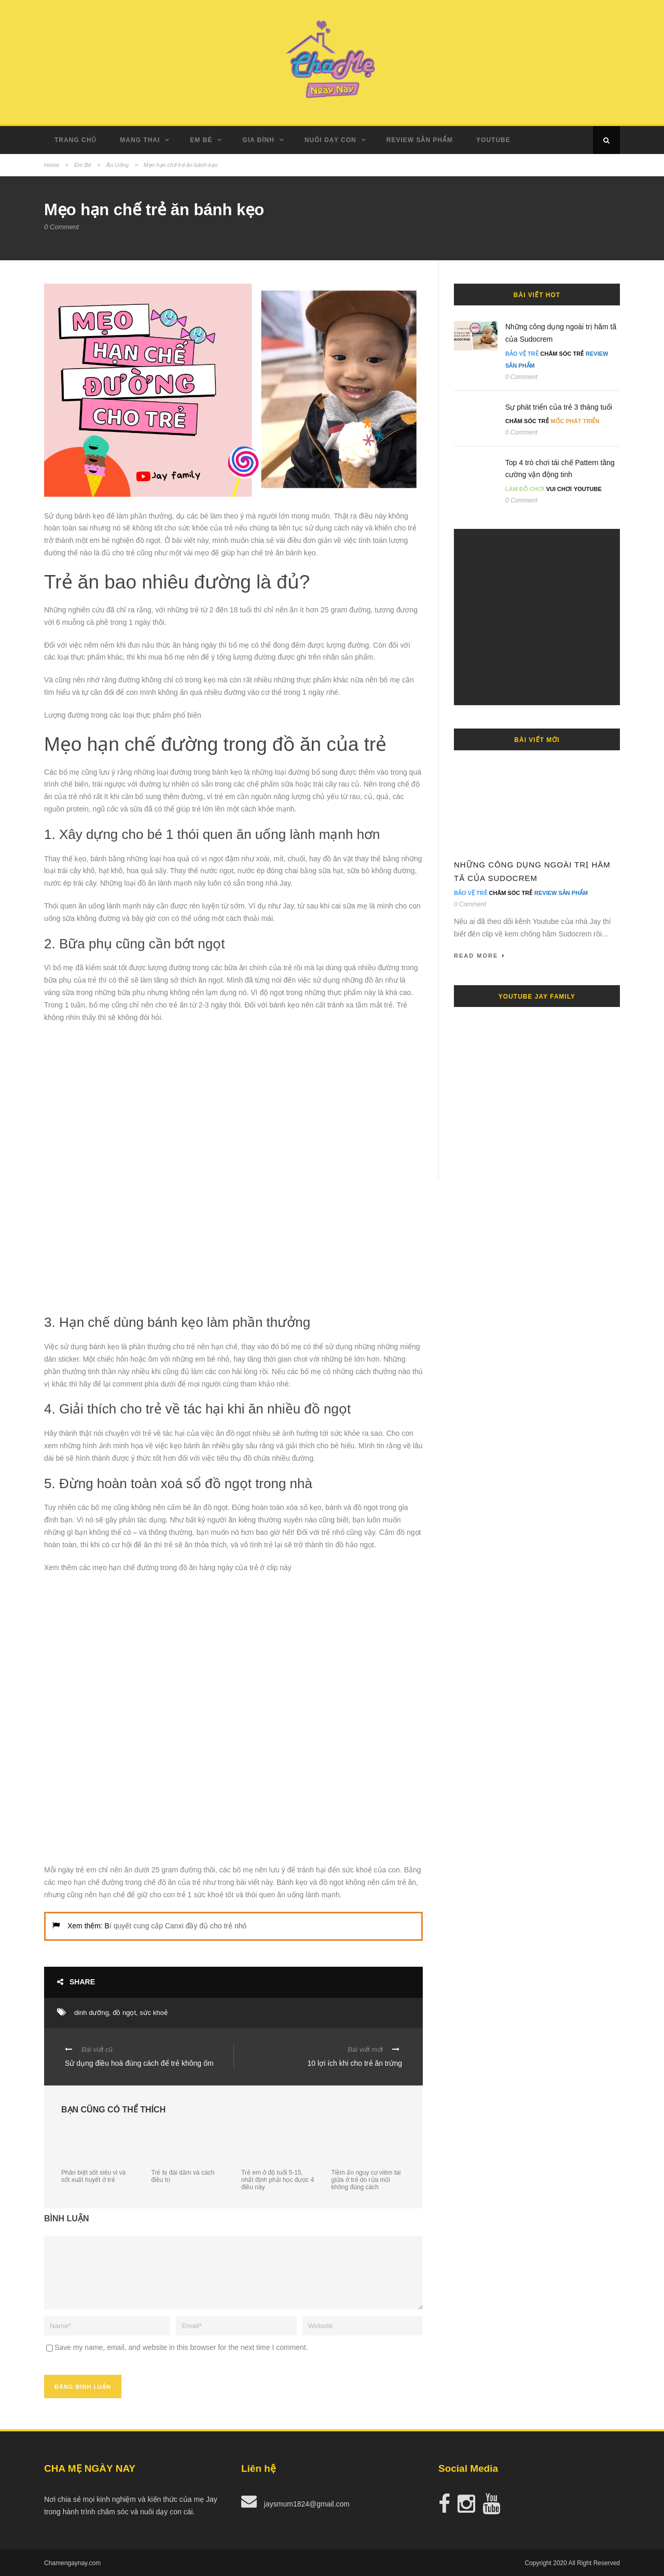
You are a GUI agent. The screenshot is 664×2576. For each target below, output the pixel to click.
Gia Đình (258, 140)
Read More (479, 956)
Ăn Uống (117, 165)
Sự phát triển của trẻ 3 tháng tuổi (558, 407)
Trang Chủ (75, 140)
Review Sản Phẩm (419, 140)
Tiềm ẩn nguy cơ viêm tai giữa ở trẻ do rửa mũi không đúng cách (366, 2180)
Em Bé (201, 140)
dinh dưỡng (91, 2013)
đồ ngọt (124, 2013)
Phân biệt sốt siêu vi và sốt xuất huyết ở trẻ (93, 2176)
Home (51, 165)
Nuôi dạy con (330, 140)
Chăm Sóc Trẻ (562, 354)
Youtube (493, 140)
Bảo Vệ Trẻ (521, 354)
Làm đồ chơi (524, 489)
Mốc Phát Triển (575, 421)
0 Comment (61, 227)
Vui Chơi (559, 489)
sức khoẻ (154, 2013)
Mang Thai (140, 140)
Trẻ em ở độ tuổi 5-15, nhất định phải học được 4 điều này (277, 2180)
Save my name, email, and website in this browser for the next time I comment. (181, 2347)
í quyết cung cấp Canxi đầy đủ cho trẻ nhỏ (178, 1926)
